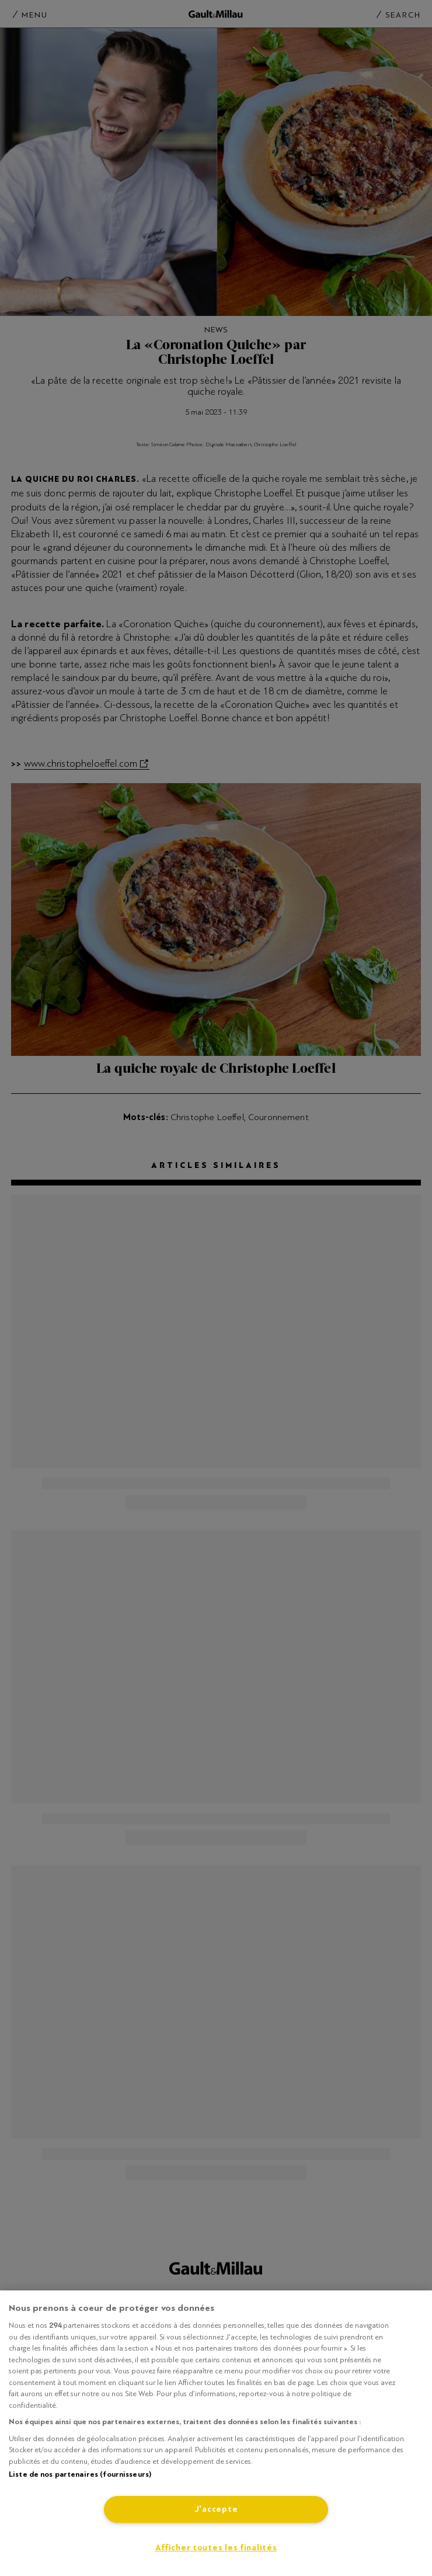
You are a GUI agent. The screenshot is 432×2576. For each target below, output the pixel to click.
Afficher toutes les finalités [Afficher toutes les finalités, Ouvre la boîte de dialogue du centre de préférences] (216, 2548)
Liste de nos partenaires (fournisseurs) (80, 2474)
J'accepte (216, 2509)
